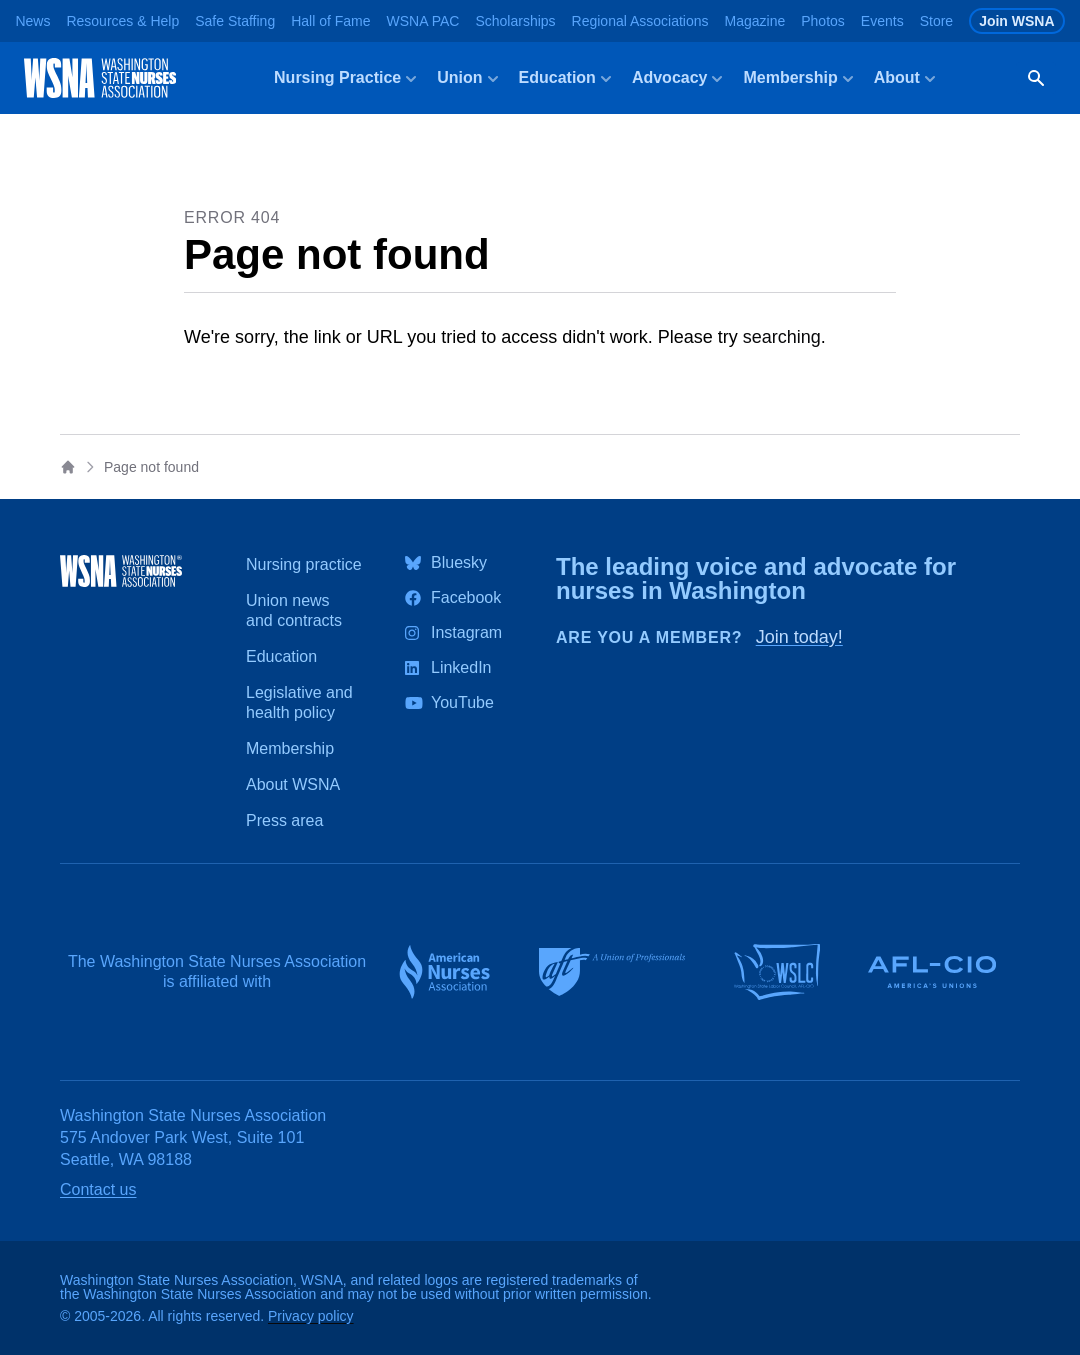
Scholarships (515, 21)
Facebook (466, 598)
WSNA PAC (423, 21)
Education (567, 79)
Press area (284, 820)
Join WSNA (1016, 21)
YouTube (462, 703)
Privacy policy (311, 1316)
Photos (823, 21)
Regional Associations (640, 21)
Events (882, 21)
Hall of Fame (330, 21)
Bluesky (459, 563)
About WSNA (293, 784)
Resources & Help (122, 21)
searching (782, 337)
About (907, 79)
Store (936, 21)
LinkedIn (461, 668)
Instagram (466, 633)
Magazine (755, 21)
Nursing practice (304, 564)
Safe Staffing (235, 21)
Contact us (98, 1189)
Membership (800, 79)
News (32, 21)
